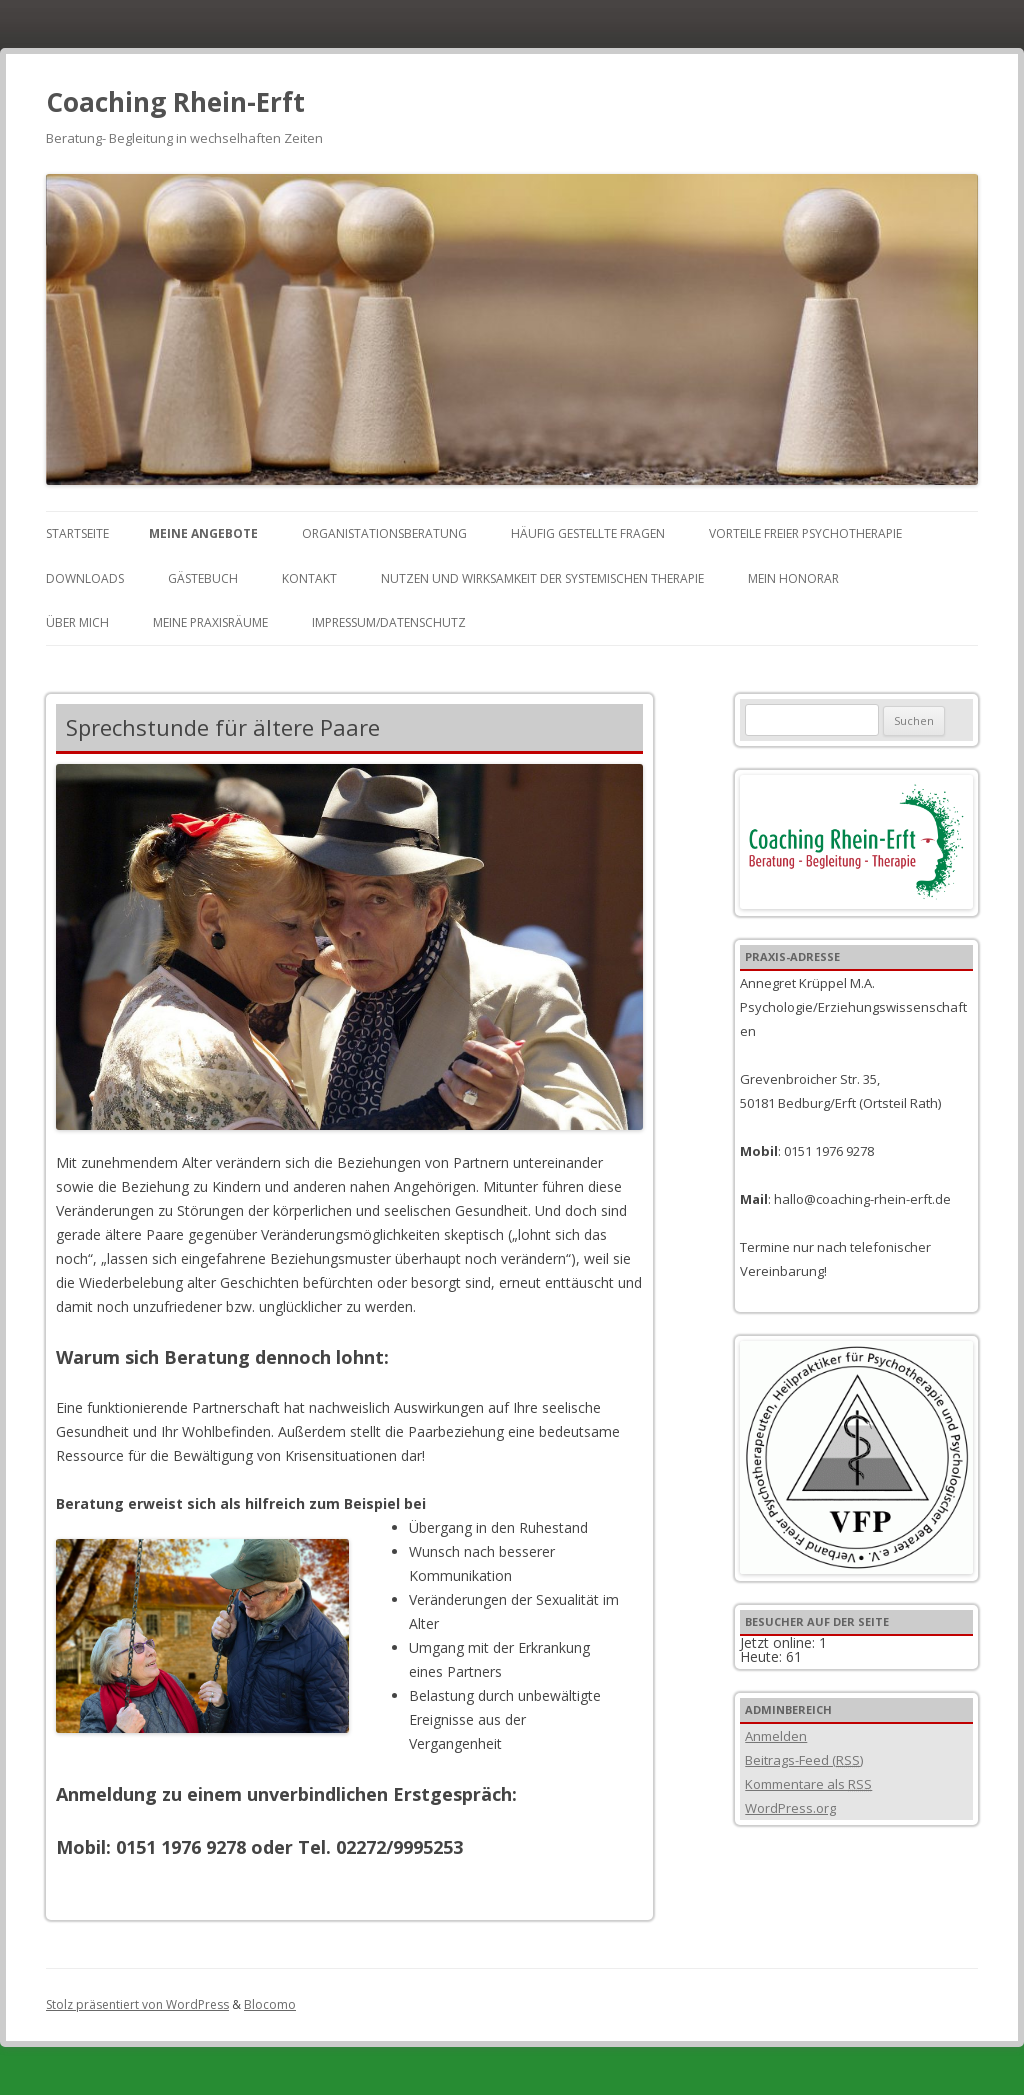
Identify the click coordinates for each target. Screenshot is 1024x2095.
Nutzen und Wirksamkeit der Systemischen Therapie (542, 578)
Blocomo (270, 2004)
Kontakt (309, 578)
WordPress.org (790, 1808)
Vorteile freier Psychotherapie (805, 533)
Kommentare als (808, 1784)
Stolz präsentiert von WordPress (137, 2004)
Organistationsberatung (384, 533)
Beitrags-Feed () (804, 1760)
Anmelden (776, 1736)
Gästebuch (203, 578)
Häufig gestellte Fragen (588, 533)
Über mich (77, 622)
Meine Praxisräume (210, 622)
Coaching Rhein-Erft (175, 102)
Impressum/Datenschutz (389, 622)
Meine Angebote (203, 533)
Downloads (85, 578)
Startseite (77, 533)
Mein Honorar (793, 578)
